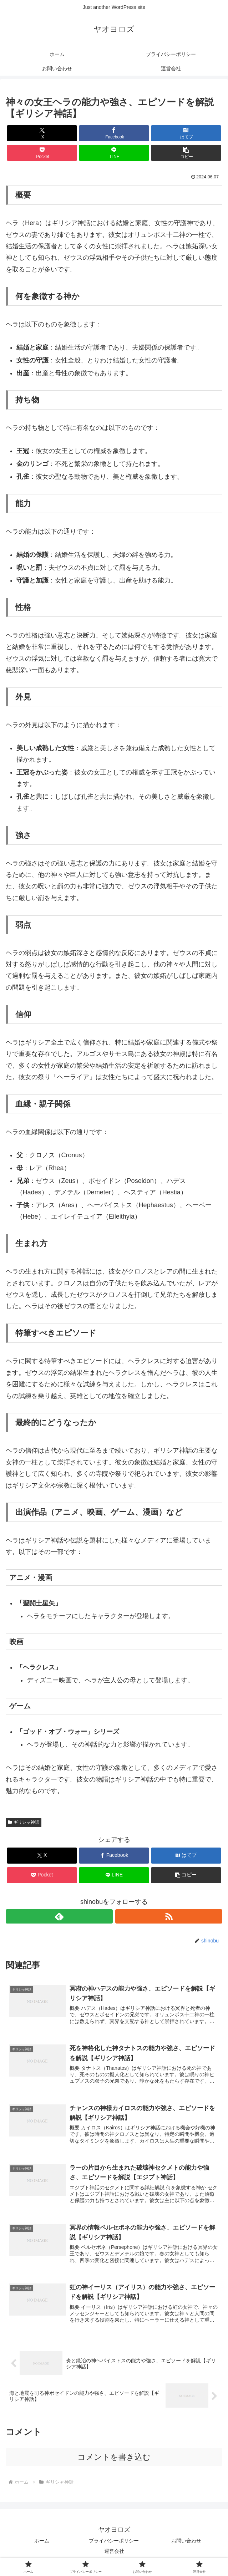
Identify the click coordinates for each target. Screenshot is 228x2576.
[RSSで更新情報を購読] (168, 1916)
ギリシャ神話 (23, 1822)
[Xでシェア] (42, 133)
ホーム (41, 2542)
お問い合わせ (186, 2542)
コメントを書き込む (114, 2458)
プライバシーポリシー (114, 2542)
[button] (186, 153)
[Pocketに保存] (42, 153)
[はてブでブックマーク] (186, 133)
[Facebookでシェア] (114, 133)
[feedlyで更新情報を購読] (59, 1916)
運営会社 (114, 2553)
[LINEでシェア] (114, 153)
